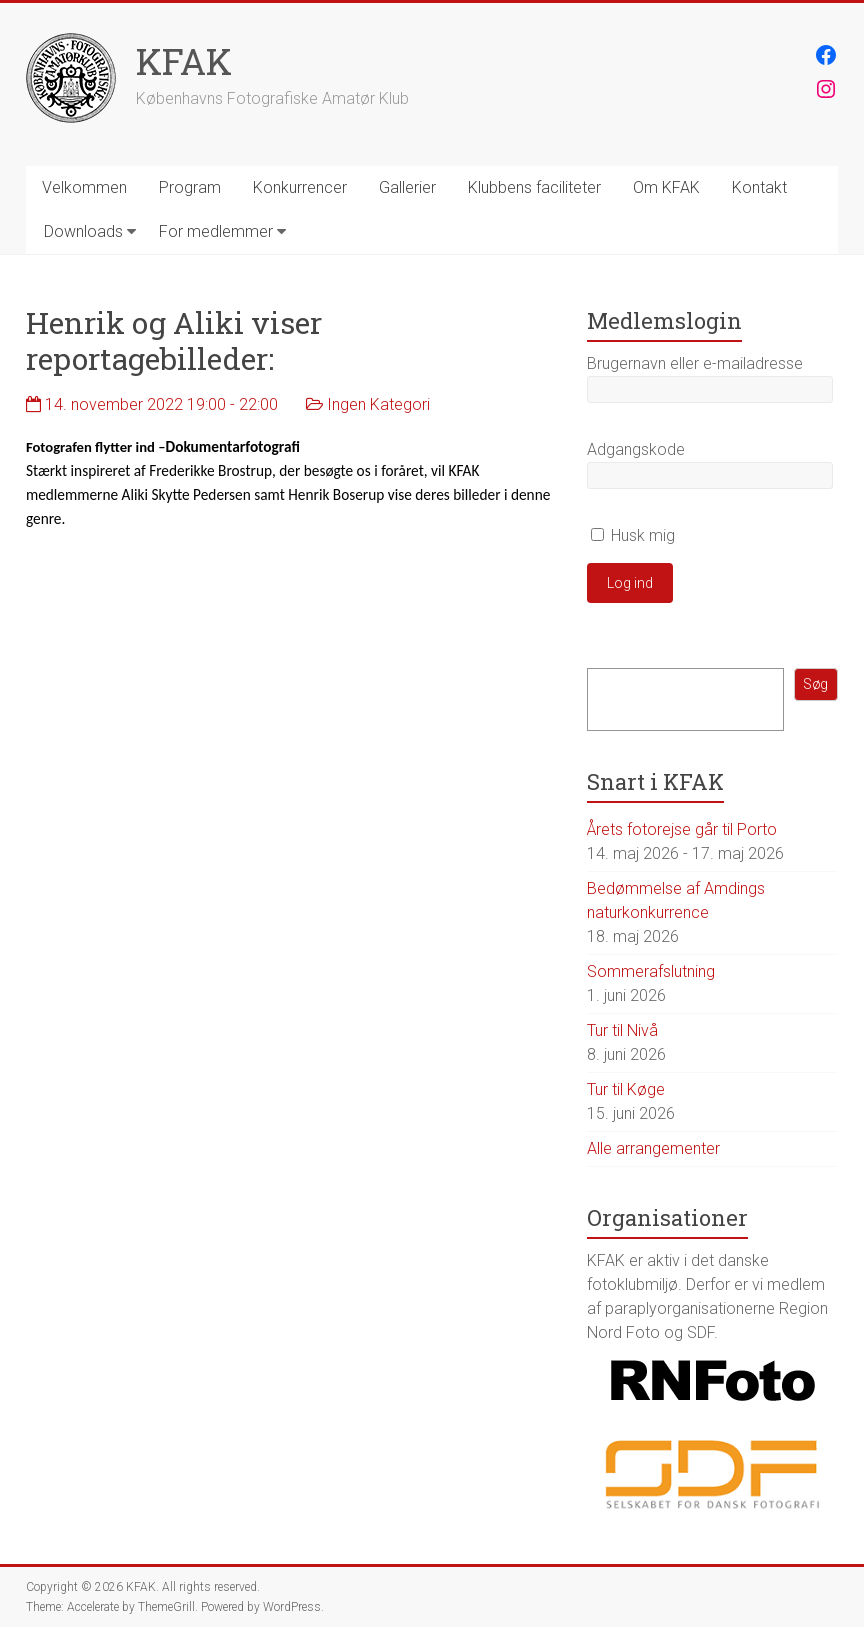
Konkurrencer (300, 187)
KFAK (184, 61)
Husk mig (633, 535)
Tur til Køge (626, 1089)
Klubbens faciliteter (534, 187)
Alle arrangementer (653, 1148)
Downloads (83, 231)
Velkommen (84, 187)
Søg (815, 684)
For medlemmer (216, 231)
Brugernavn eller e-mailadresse (695, 363)
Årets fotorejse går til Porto (682, 829)
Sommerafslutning (651, 971)
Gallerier (407, 187)
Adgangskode (636, 449)
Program (190, 187)
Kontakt (759, 187)
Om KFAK (666, 187)
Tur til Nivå (622, 1030)
